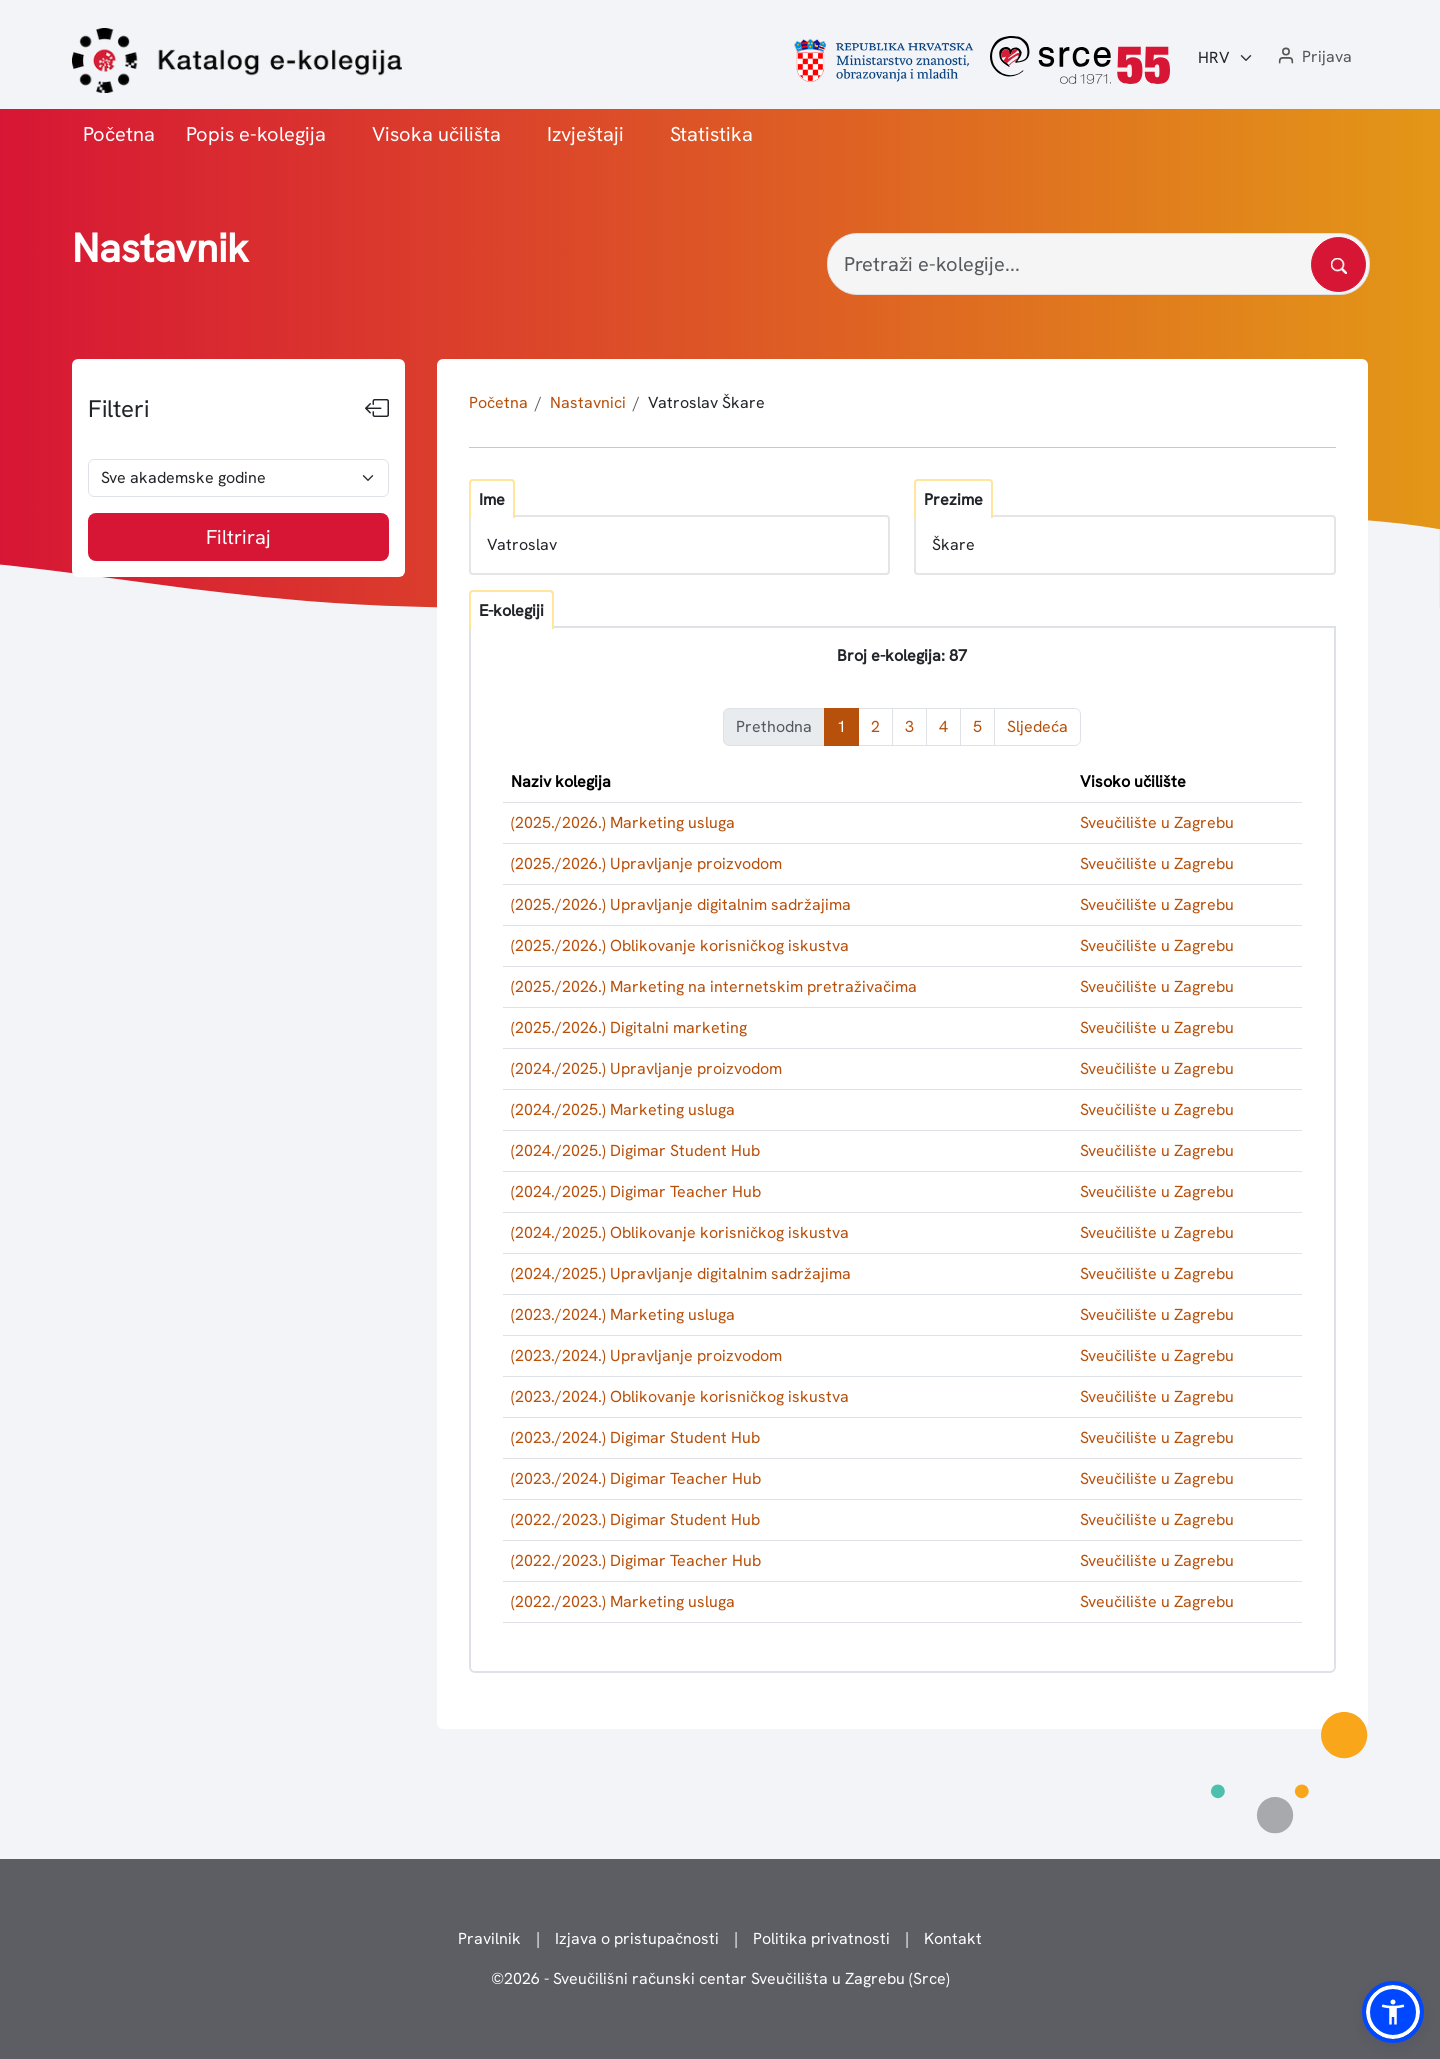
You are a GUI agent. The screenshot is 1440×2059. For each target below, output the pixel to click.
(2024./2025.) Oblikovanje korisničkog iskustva (680, 1232)
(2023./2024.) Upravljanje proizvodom (646, 1355)
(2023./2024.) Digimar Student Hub (635, 1437)
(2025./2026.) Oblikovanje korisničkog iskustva (680, 945)
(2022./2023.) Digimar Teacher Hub (636, 1560)
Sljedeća (1037, 726)
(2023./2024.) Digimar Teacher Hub (636, 1478)
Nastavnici (588, 402)
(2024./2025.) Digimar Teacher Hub (636, 1191)
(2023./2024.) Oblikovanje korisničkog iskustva (680, 1396)
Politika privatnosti (821, 1938)
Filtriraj (238, 537)
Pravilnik (489, 1938)
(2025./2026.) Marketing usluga (623, 822)
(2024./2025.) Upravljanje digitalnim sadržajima (681, 1273)
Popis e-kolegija (256, 134)
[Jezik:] (1226, 58)
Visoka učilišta (436, 134)
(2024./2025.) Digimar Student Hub (635, 1150)
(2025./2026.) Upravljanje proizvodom (646, 863)
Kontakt (953, 1938)
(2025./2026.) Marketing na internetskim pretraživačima (714, 986)
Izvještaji (585, 134)
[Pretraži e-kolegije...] (1098, 264)
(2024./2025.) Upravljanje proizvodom (646, 1068)
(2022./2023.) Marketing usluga (623, 1601)
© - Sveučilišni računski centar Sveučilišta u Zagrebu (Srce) (720, 1978)
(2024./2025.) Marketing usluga (623, 1109)
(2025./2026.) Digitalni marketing (629, 1027)
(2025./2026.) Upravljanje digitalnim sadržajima (681, 904)
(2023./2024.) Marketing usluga (623, 1314)
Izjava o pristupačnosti (637, 1938)
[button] (1313, 57)
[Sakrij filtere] (377, 409)
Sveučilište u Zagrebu (1157, 822)
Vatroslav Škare (706, 402)
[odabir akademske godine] (238, 478)
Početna (119, 134)
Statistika (711, 134)
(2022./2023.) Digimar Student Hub (635, 1519)
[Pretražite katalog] (1338, 264)
